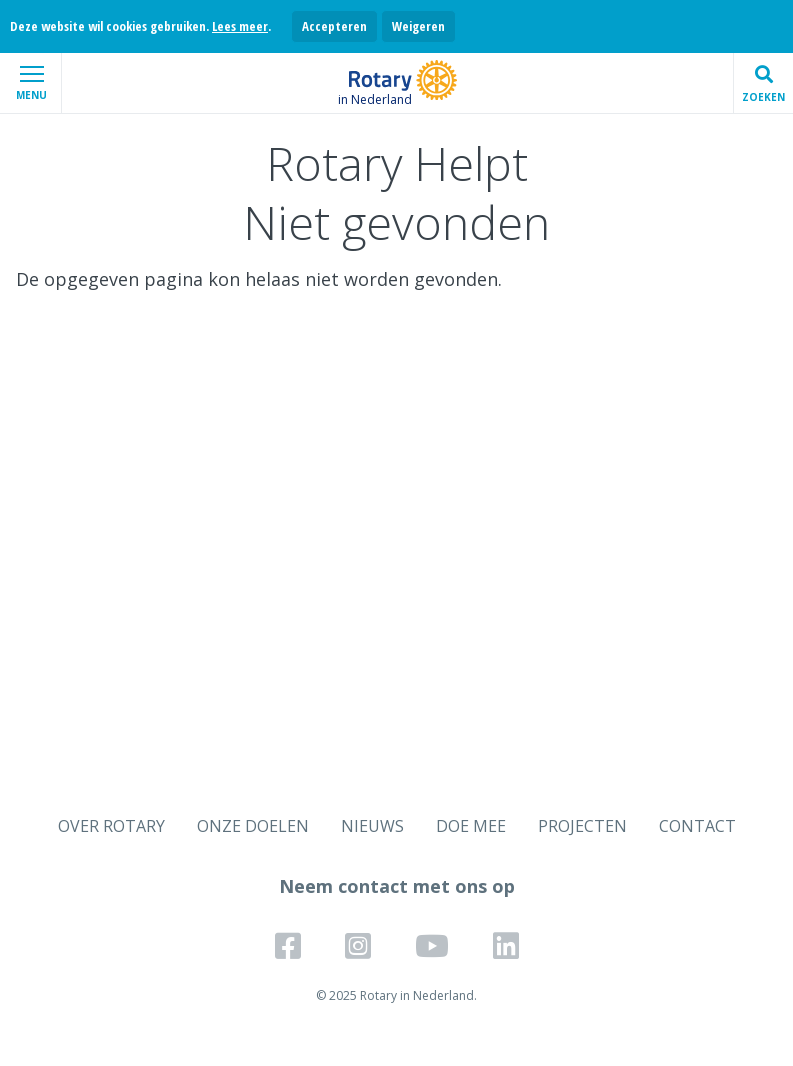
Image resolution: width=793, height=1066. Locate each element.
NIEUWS (372, 826)
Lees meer (240, 26)
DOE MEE (471, 826)
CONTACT (697, 826)
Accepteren (334, 26)
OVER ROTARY (111, 826)
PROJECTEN (582, 826)
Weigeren (418, 26)
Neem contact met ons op (397, 886)
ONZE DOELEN (253, 826)
